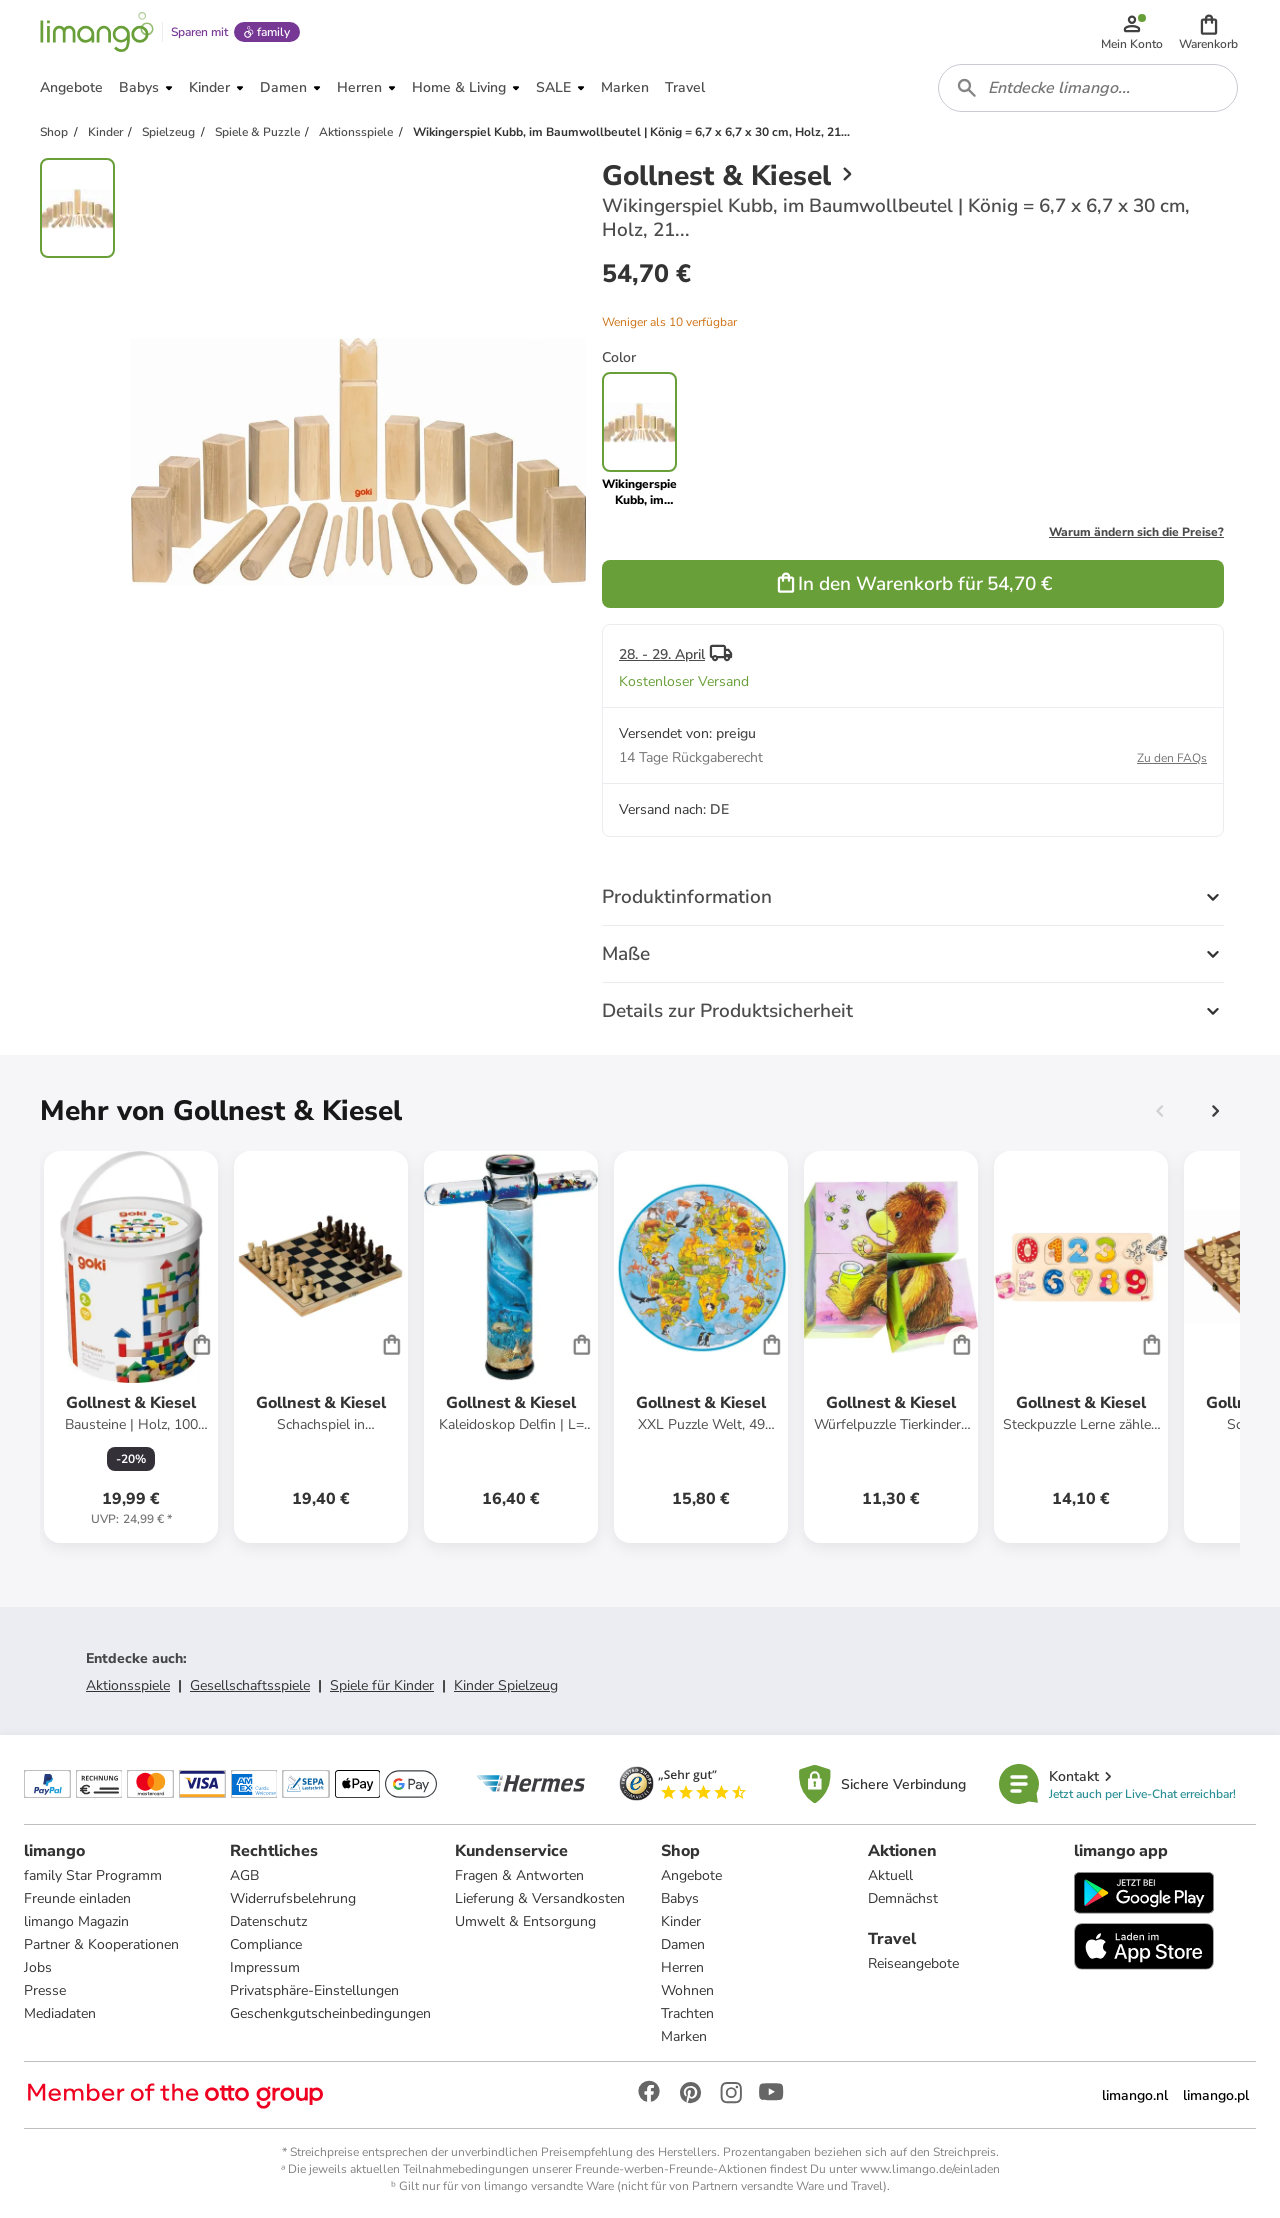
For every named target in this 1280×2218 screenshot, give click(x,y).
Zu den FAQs (1172, 758)
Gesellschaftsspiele (250, 1685)
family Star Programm (93, 1875)
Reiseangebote (913, 1963)
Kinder (681, 1921)
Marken (684, 2036)
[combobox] (1088, 88)
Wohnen (687, 1990)
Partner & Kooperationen (101, 1944)
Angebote (691, 1875)
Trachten (687, 2013)
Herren (682, 1967)
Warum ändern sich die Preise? (1136, 532)
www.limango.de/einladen (930, 2169)
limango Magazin (76, 1921)
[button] (1208, 32)
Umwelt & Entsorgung (525, 1921)
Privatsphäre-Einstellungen (314, 1990)
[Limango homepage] (97, 32)
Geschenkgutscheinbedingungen (330, 2013)
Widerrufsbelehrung (293, 1898)
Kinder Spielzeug (506, 1685)
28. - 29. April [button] (662, 654)
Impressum (265, 1967)
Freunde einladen (77, 1898)
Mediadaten (60, 2013)
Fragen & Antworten (519, 1875)
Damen (683, 1944)
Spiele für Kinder (382, 1685)
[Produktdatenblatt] (131, 1347)
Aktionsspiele (128, 1685)
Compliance (266, 1944)
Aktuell (890, 1875)
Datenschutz (268, 1921)
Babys (680, 1898)
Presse (45, 1990)
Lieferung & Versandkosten (540, 1898)
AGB (244, 1875)
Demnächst (903, 1898)
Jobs (38, 1967)
